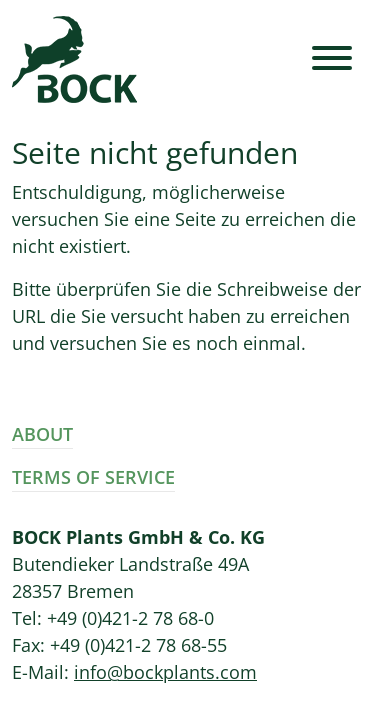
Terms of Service (93, 477)
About (42, 434)
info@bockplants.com (165, 672)
